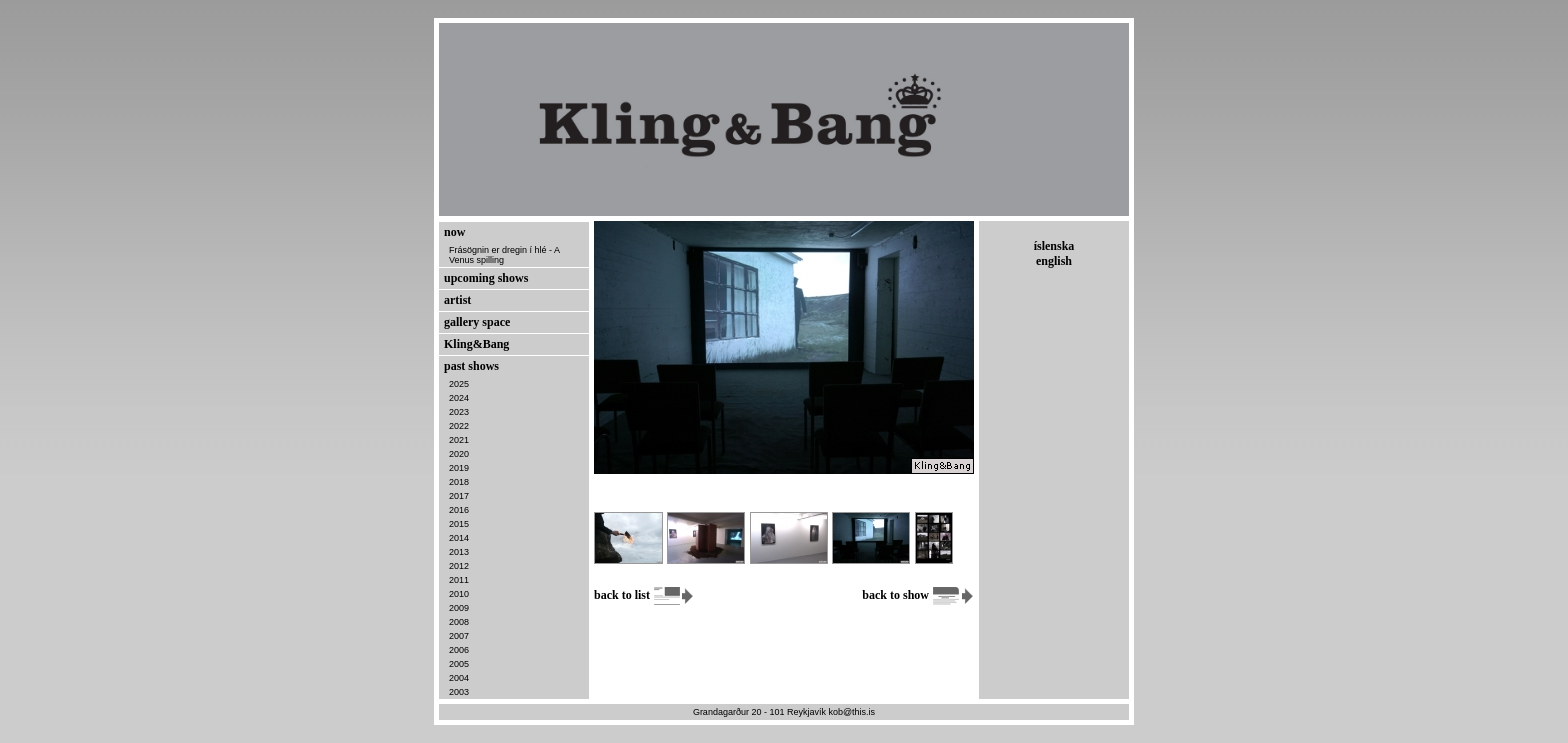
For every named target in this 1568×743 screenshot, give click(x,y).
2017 (459, 496)
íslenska (1054, 246)
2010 (459, 594)
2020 (459, 454)
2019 (459, 468)
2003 (459, 692)
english (1054, 261)
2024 (459, 398)
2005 (459, 664)
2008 (459, 622)
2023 (459, 412)
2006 (459, 650)
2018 (459, 482)
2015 (459, 524)
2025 (459, 384)
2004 (459, 678)
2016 (459, 510)
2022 (459, 426)
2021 (459, 440)
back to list (644, 595)
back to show (918, 595)
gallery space (477, 322)
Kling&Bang (476, 344)
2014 (459, 538)
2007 (459, 636)
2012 (459, 566)
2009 (459, 608)
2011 (459, 580)
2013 (459, 552)
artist (457, 300)
